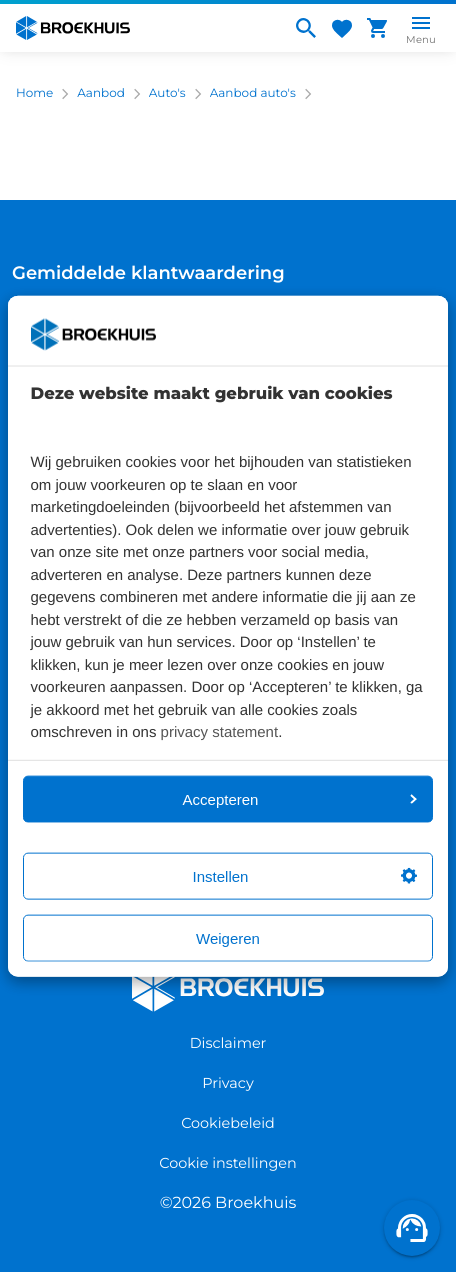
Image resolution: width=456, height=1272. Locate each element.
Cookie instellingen (227, 1163)
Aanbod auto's (253, 93)
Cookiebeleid (228, 1123)
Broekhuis (172, 971)
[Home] (145, 28)
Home (34, 93)
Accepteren (300, 798)
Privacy (227, 1083)
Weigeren (228, 937)
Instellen (305, 875)
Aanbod (101, 93)
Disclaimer (228, 1043)
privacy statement (220, 732)
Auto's (167, 93)
